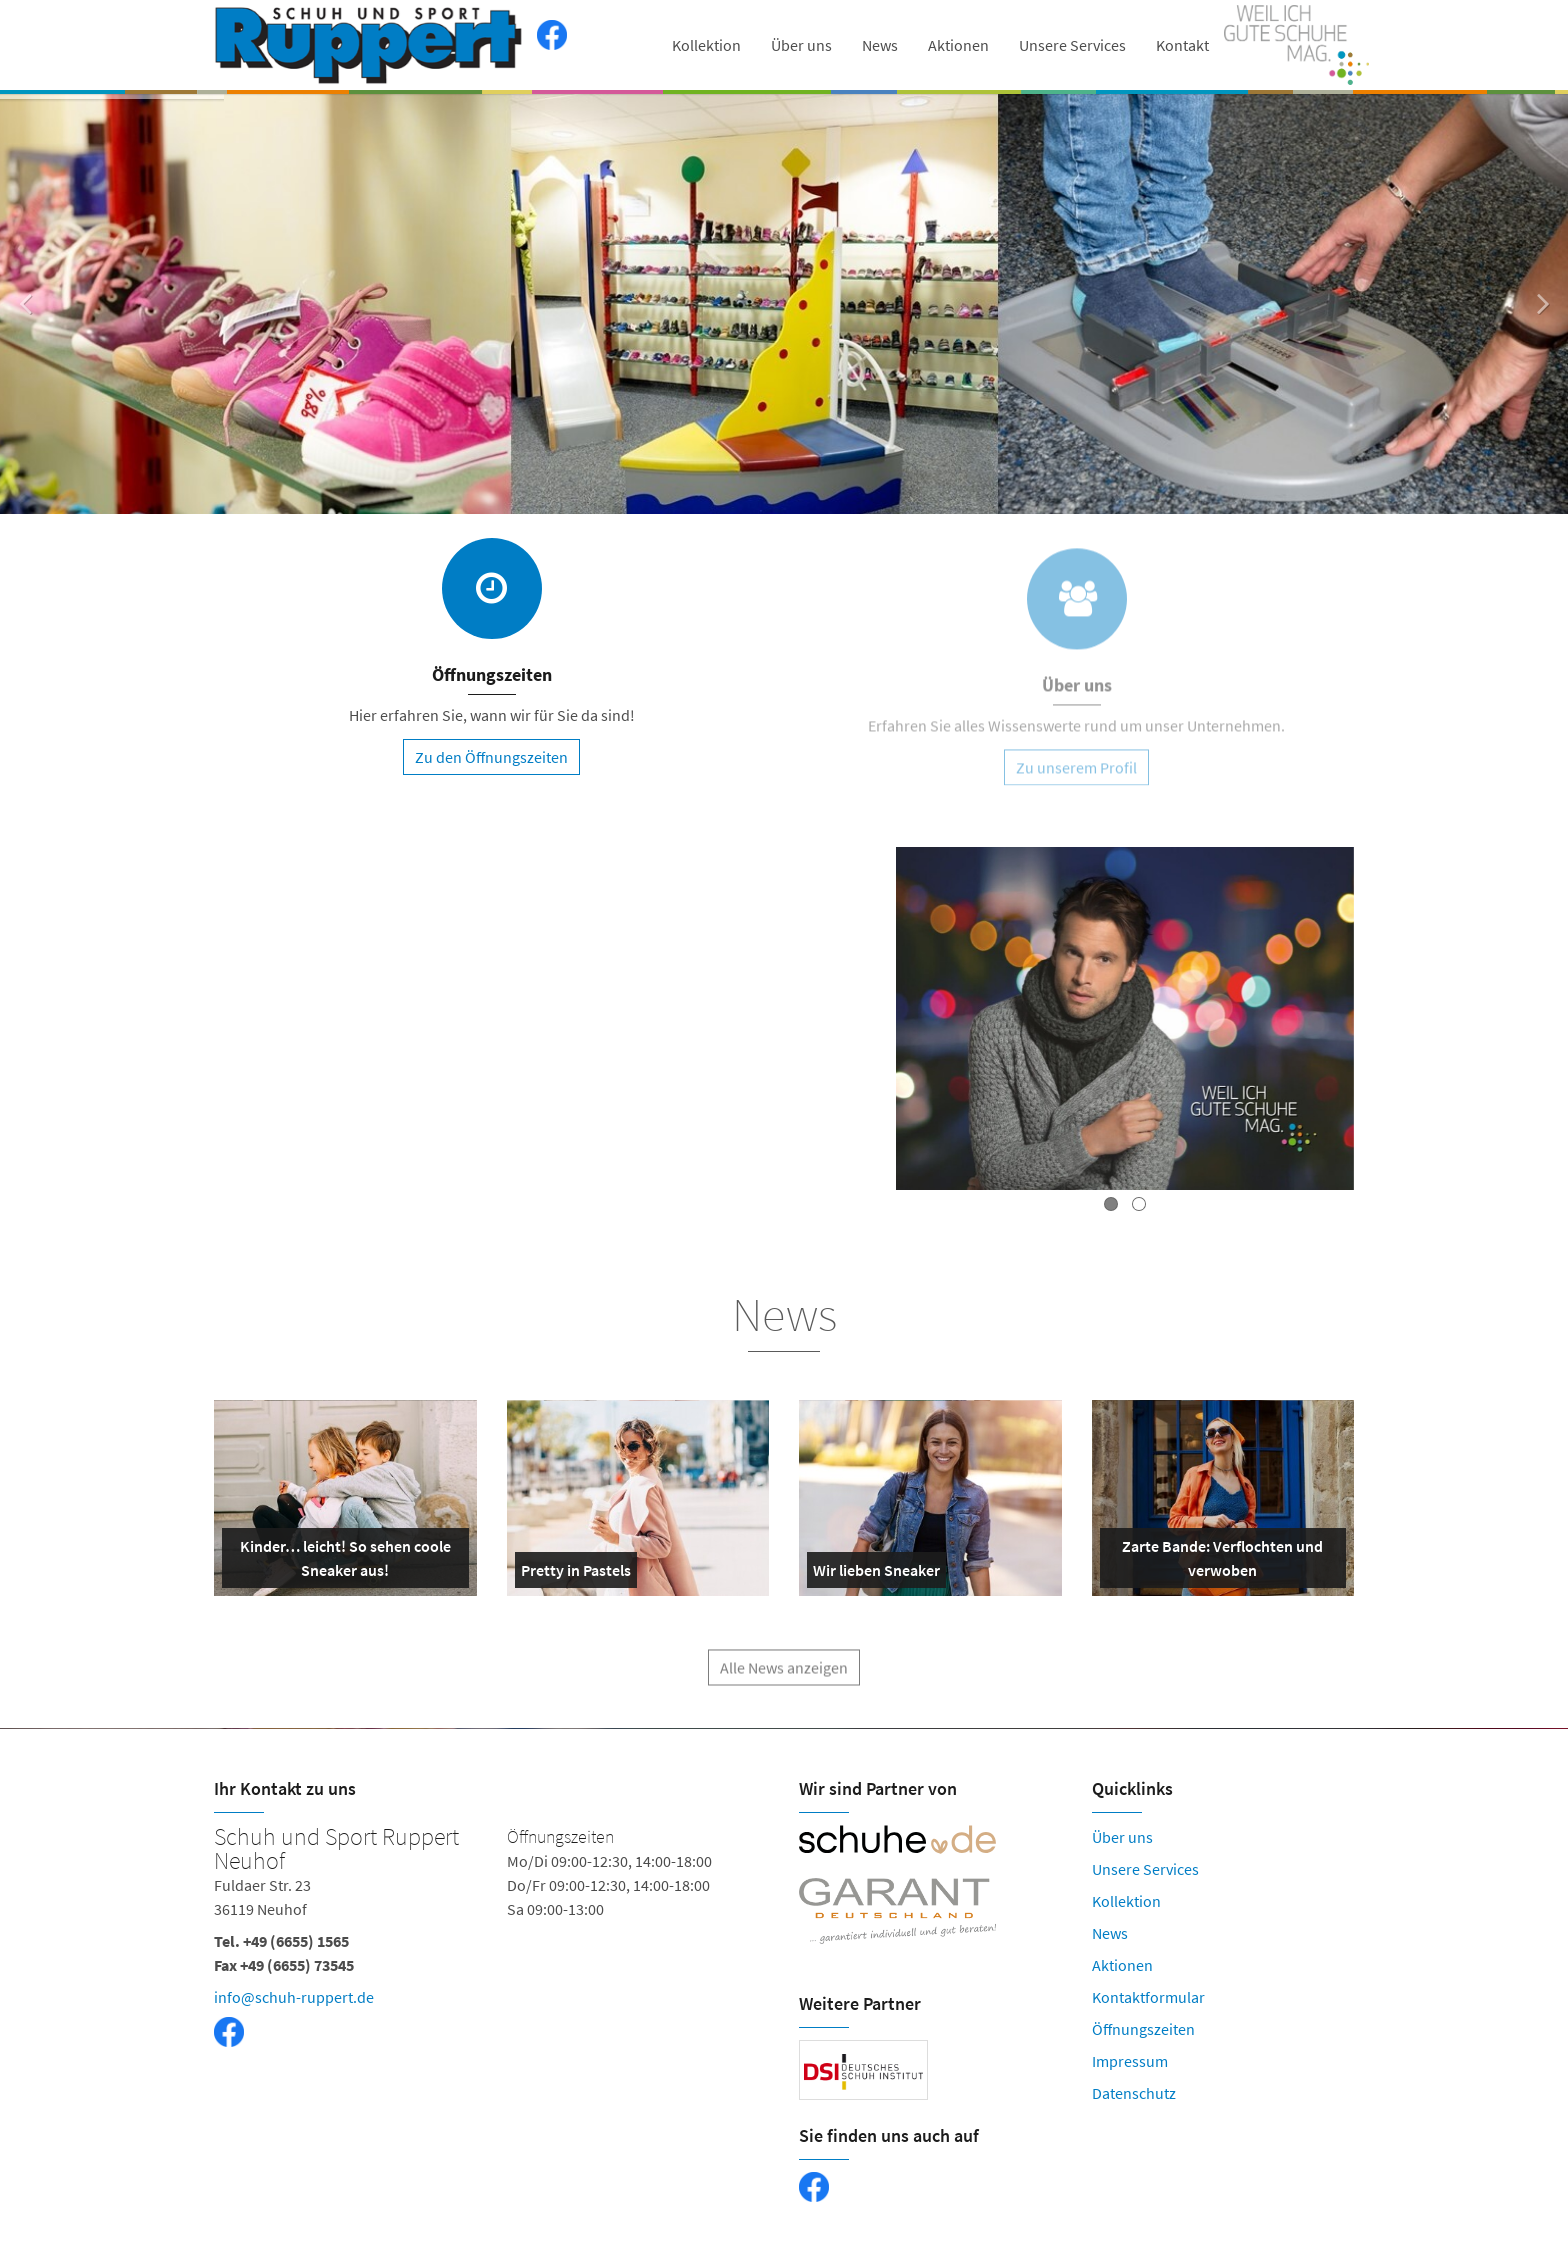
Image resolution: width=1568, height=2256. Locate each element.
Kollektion (706, 45)
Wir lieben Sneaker (876, 1574)
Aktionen (958, 45)
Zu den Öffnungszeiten (491, 758)
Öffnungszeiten (1143, 2029)
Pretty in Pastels (576, 1574)
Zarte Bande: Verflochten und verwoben (1216, 1562)
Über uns (801, 45)
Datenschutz (1134, 2093)
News (880, 45)
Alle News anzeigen (784, 1682)
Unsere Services (1072, 45)
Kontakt (1182, 45)
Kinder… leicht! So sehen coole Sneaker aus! (340, 1562)
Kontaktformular (1148, 1997)
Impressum (1130, 2061)
